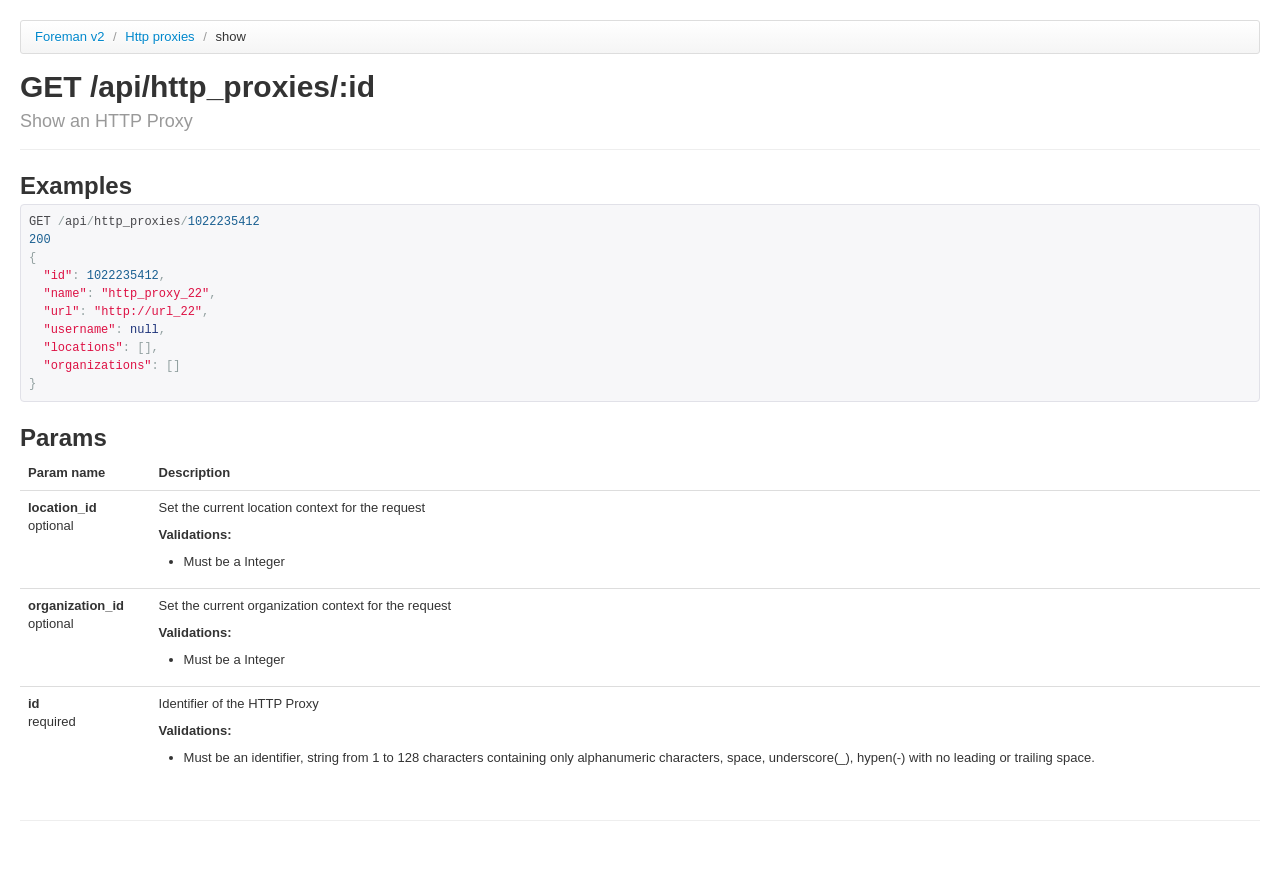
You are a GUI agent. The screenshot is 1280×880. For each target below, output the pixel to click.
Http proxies (161, 36)
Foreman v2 (69, 36)
